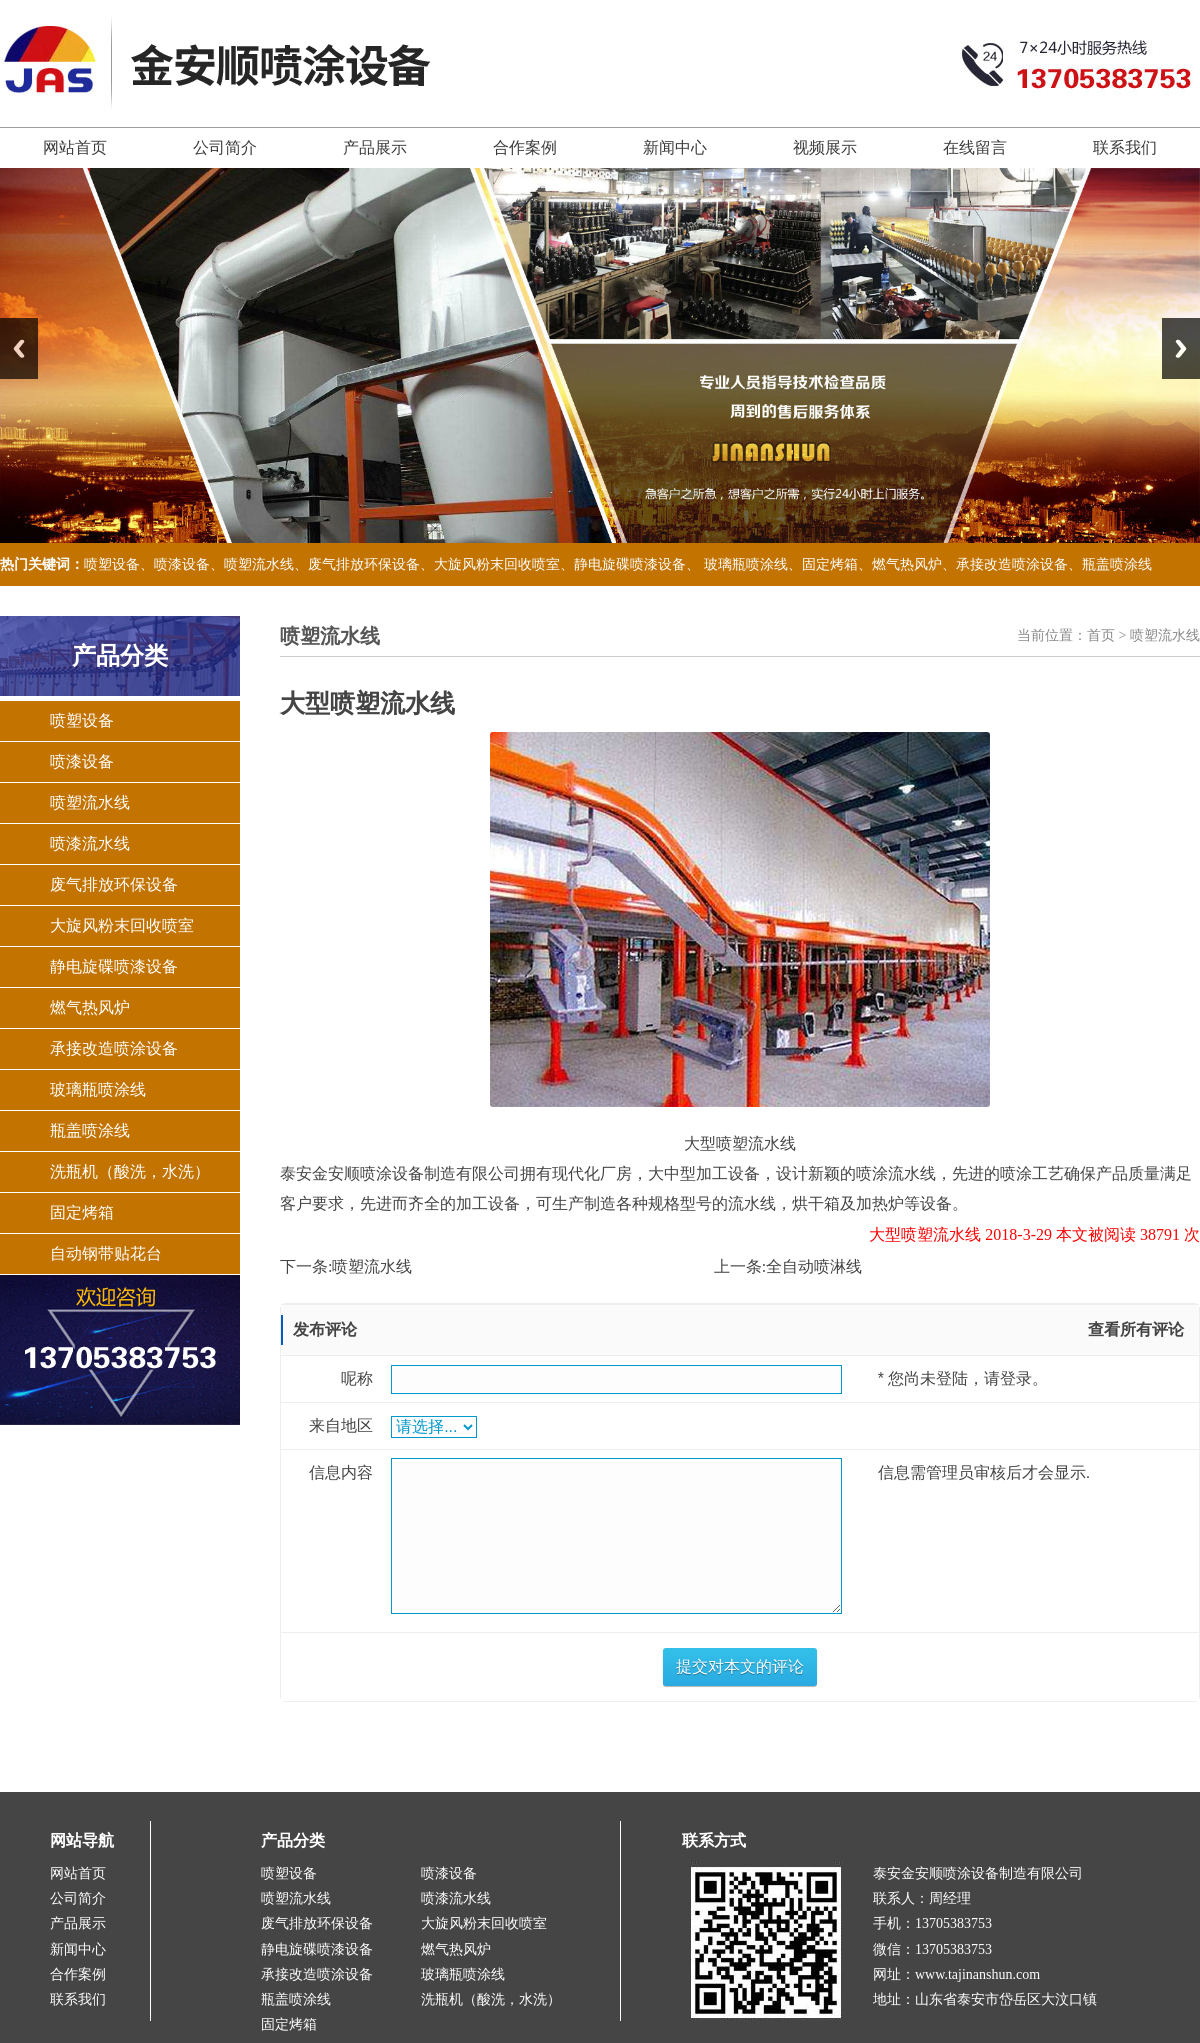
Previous (19, 348)
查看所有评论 (1136, 1329)
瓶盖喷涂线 (1117, 564)
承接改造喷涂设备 (1012, 564)
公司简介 (225, 147)
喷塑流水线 (259, 564)
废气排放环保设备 (364, 564)
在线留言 (975, 147)
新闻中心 (675, 147)
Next (1181, 348)
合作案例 (525, 147)
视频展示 (825, 147)
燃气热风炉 (907, 564)
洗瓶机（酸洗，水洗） (130, 1171)
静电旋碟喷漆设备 (630, 564)
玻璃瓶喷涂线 (746, 564)
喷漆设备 (182, 564)
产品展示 (375, 147)
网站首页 (75, 147)
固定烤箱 (830, 564)
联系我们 (1125, 147)
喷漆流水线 (90, 843)
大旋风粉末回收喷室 (497, 564)
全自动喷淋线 (814, 1266)
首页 (1101, 635)
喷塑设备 (112, 564)
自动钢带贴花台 (106, 1253)
